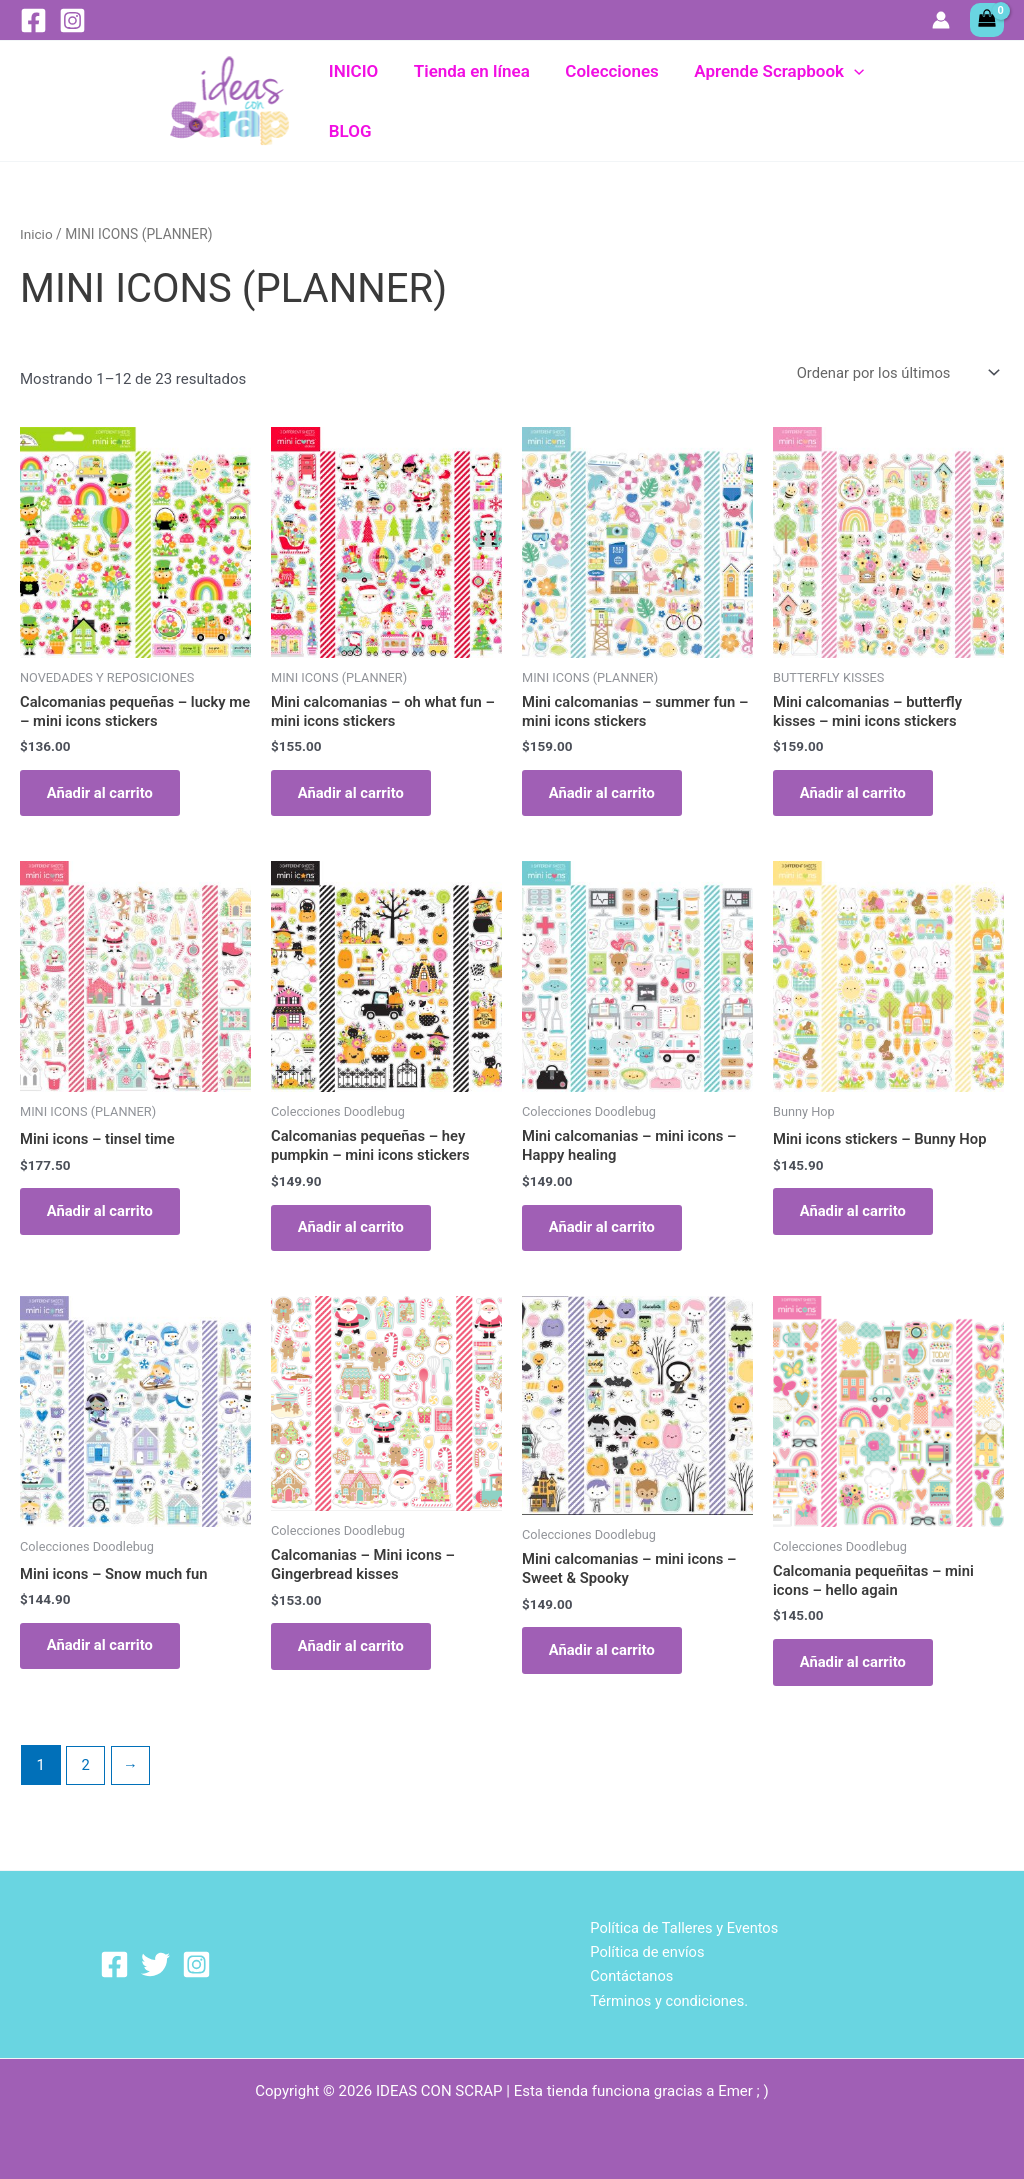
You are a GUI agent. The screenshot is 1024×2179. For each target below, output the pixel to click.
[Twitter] (155, 1963)
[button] (850, 101)
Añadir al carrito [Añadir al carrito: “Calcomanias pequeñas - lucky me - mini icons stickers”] (104, 795)
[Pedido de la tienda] (895, 372)
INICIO (354, 101)
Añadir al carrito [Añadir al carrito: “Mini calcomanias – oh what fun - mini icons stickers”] (355, 795)
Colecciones (609, 101)
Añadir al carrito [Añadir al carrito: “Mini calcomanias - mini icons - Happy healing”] (606, 1233)
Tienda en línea (471, 101)
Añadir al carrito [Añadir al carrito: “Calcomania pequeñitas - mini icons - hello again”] (857, 1672)
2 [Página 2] (86, 1777)
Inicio (36, 233)
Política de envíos (645, 1951)
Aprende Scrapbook (775, 101)
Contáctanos (629, 1976)
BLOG (915, 101)
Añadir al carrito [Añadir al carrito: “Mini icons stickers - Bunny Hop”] (857, 1217)
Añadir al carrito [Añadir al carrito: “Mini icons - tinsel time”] (104, 1217)
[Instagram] (72, 20)
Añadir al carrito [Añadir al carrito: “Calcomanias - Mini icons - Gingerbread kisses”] (355, 1656)
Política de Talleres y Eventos (683, 1926)
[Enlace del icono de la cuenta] (941, 20)
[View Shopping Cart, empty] (987, 20)
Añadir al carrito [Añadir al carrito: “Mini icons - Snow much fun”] (104, 1656)
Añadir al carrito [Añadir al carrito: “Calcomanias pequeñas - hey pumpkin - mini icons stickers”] (355, 1233)
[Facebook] (33, 20)
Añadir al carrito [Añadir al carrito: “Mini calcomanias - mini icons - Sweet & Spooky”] (606, 1660)
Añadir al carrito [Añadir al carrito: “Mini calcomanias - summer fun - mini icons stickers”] (606, 795)
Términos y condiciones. (668, 2000)
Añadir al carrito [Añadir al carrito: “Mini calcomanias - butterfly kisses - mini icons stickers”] (857, 795)
